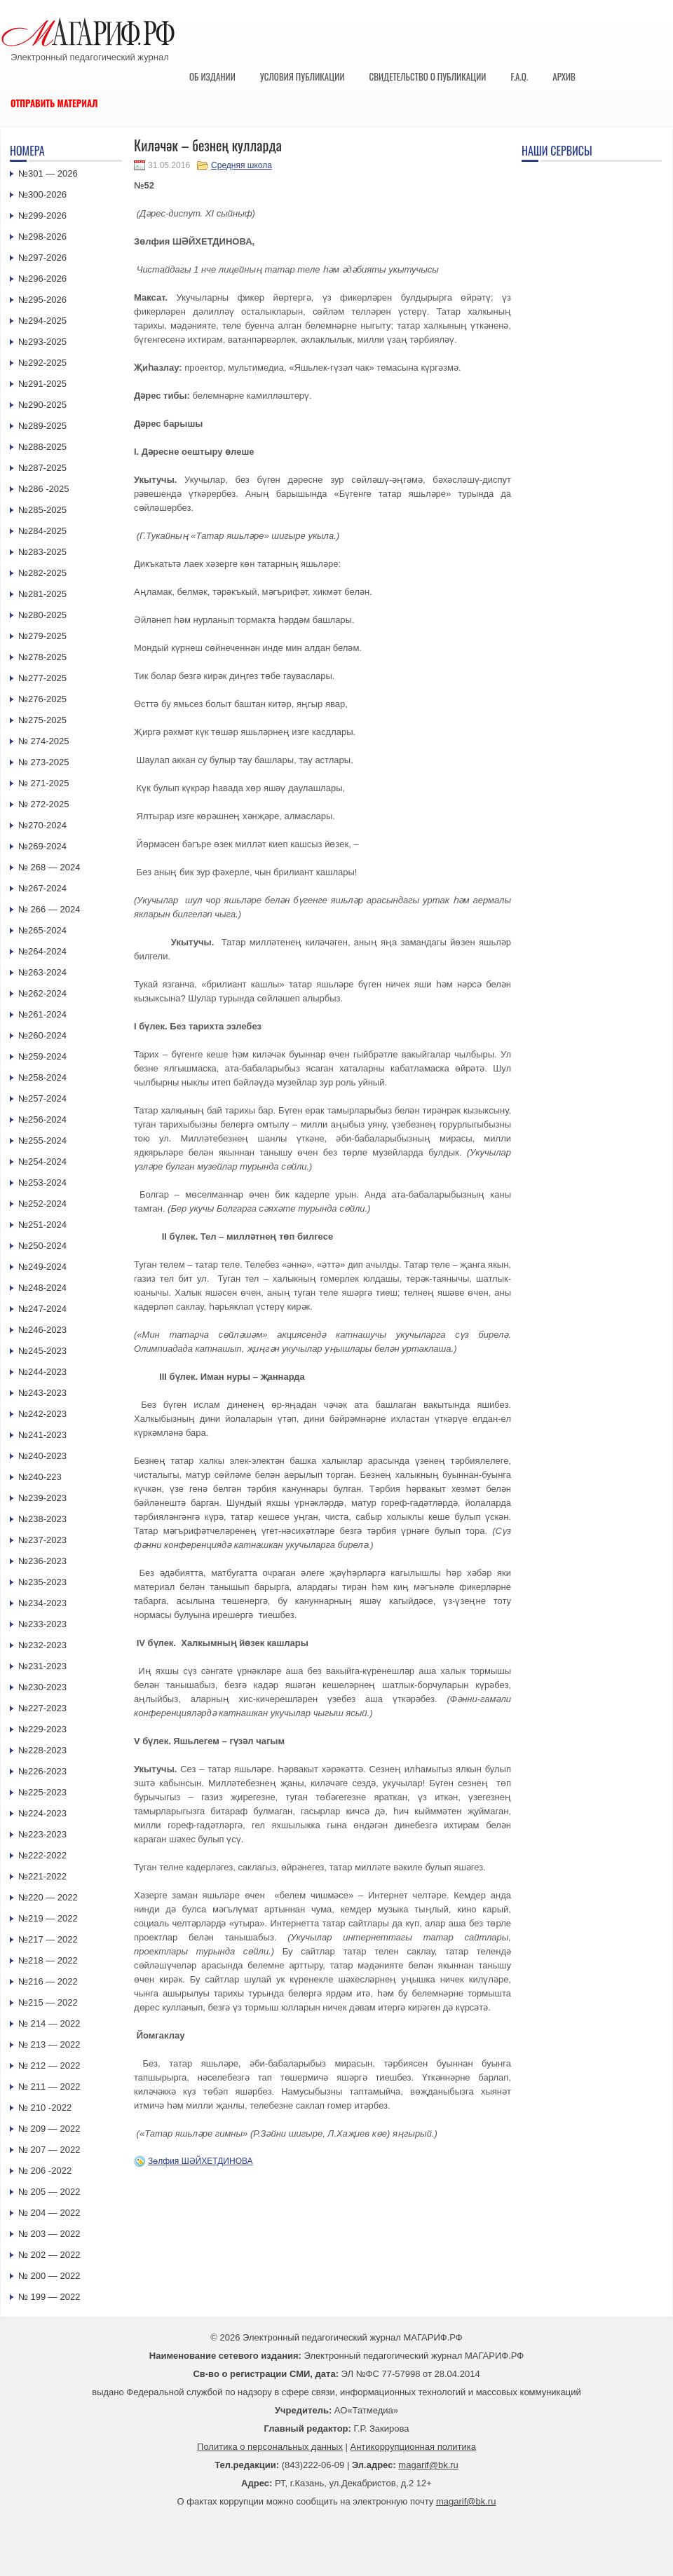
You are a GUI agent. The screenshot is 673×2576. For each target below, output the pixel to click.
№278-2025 (42, 657)
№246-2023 (42, 1329)
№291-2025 (42, 383)
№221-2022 (42, 1876)
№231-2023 (42, 1666)
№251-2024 (42, 1224)
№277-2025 (42, 678)
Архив (564, 76)
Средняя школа (241, 165)
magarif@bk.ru (428, 2465)
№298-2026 (42, 236)
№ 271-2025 (43, 783)
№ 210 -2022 (45, 2107)
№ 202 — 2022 (49, 2254)
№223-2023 (42, 1834)
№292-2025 (42, 362)
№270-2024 (42, 825)
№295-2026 (42, 299)
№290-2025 (42, 404)
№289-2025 (42, 425)
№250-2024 (42, 1245)
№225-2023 (42, 1792)
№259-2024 (42, 1056)
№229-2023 (42, 1729)
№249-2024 (42, 1266)
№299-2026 (42, 215)
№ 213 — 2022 (49, 2044)
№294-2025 (42, 320)
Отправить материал (54, 103)
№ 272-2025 (43, 804)
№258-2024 (42, 1077)
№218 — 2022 (48, 1960)
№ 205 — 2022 (49, 2191)
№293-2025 (42, 341)
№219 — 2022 (48, 1918)
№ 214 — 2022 (49, 2023)
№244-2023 (42, 1371)
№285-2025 (42, 510)
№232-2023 (42, 1645)
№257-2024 (42, 1098)
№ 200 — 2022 (49, 2275)
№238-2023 (42, 1519)
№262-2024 (42, 993)
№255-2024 (42, 1140)
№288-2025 (42, 446)
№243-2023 (42, 1393)
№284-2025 (42, 531)
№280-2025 (42, 615)
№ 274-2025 (43, 741)
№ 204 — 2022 (49, 2212)
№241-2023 (42, 1435)
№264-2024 (42, 951)
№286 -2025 (43, 489)
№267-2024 (42, 888)
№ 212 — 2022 (49, 2065)
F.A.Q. (519, 76)
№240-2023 (42, 1456)
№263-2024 (42, 972)
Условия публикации (302, 76)
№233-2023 (42, 1624)
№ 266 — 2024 (49, 909)
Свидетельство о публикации (427, 76)
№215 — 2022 (48, 2002)
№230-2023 (42, 1687)
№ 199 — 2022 (49, 2296)
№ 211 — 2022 (49, 2086)
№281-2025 (42, 594)
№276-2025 (42, 699)
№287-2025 (42, 468)
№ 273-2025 (43, 762)
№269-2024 (42, 846)
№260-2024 (42, 1035)
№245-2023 (42, 1350)
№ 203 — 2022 (49, 2233)
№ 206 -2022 (45, 2170)
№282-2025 (42, 573)
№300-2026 (42, 194)
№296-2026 (42, 278)
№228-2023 (42, 1750)
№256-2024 (42, 1119)
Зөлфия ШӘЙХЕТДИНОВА (200, 2161)
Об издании (212, 76)
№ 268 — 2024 (49, 867)
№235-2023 (42, 1582)
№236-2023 (42, 1561)
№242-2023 (42, 1414)
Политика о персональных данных (270, 2446)
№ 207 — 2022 (49, 2149)
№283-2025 (42, 552)
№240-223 (40, 1477)
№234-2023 (42, 1603)
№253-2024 (42, 1182)
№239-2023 (42, 1498)
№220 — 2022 (48, 1897)
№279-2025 (42, 636)
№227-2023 (42, 1708)
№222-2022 (42, 1855)
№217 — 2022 (48, 1939)
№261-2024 (42, 1014)
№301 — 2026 (48, 173)
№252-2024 (42, 1203)
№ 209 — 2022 (49, 2128)
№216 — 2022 (48, 1981)
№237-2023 (42, 1540)
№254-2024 (42, 1161)
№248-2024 (42, 1287)
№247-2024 (42, 1308)
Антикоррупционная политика (413, 2446)
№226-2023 (42, 1771)
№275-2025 (42, 720)
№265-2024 (42, 930)
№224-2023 (42, 1813)
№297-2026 (42, 257)
